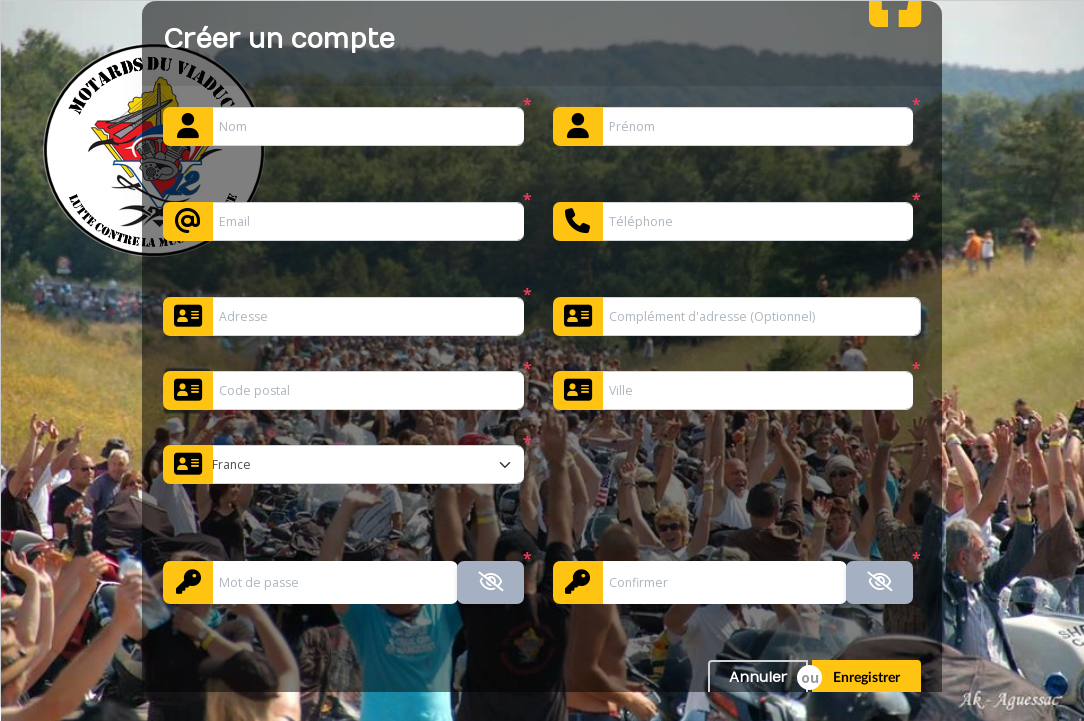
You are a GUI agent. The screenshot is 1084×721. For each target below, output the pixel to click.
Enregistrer (866, 678)
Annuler (758, 677)
